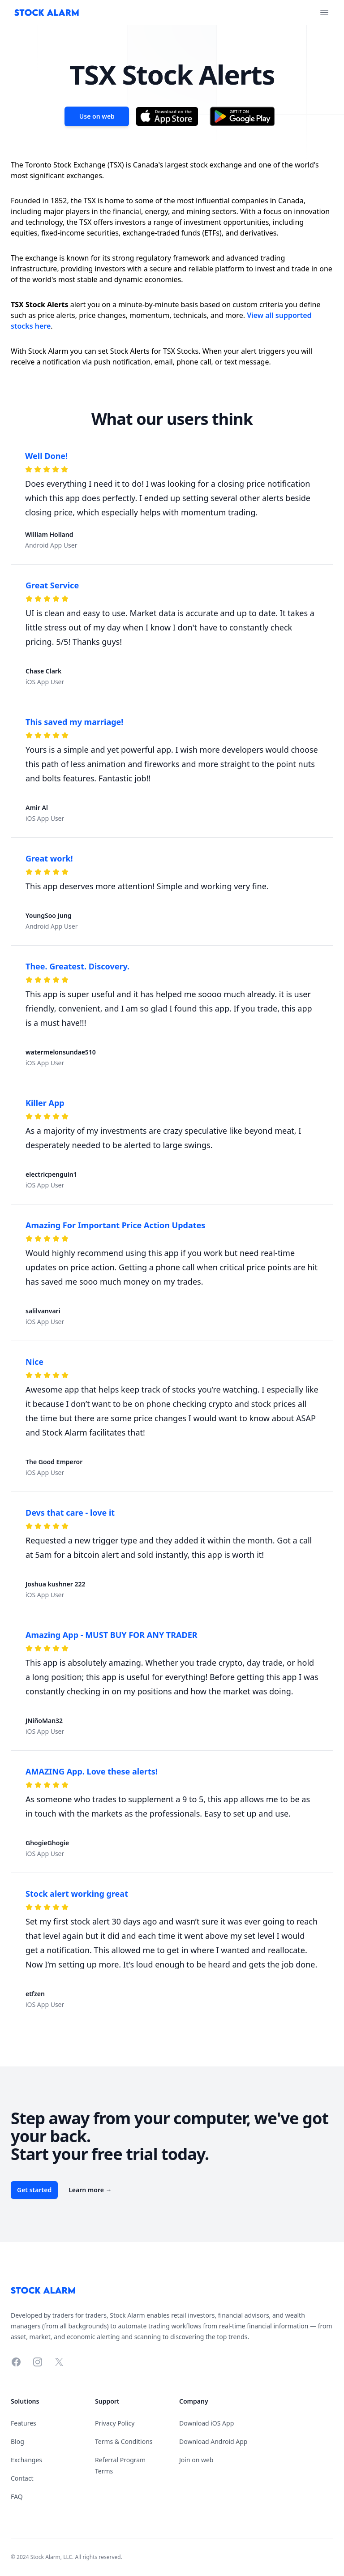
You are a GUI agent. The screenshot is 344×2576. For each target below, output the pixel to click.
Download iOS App (206, 2423)
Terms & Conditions (124, 2441)
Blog (17, 2441)
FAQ (17, 2496)
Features (23, 2423)
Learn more (90, 2190)
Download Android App (213, 2441)
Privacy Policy (114, 2423)
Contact (22, 2478)
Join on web (196, 2460)
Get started (34, 2190)
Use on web (97, 116)
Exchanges (26, 2460)
